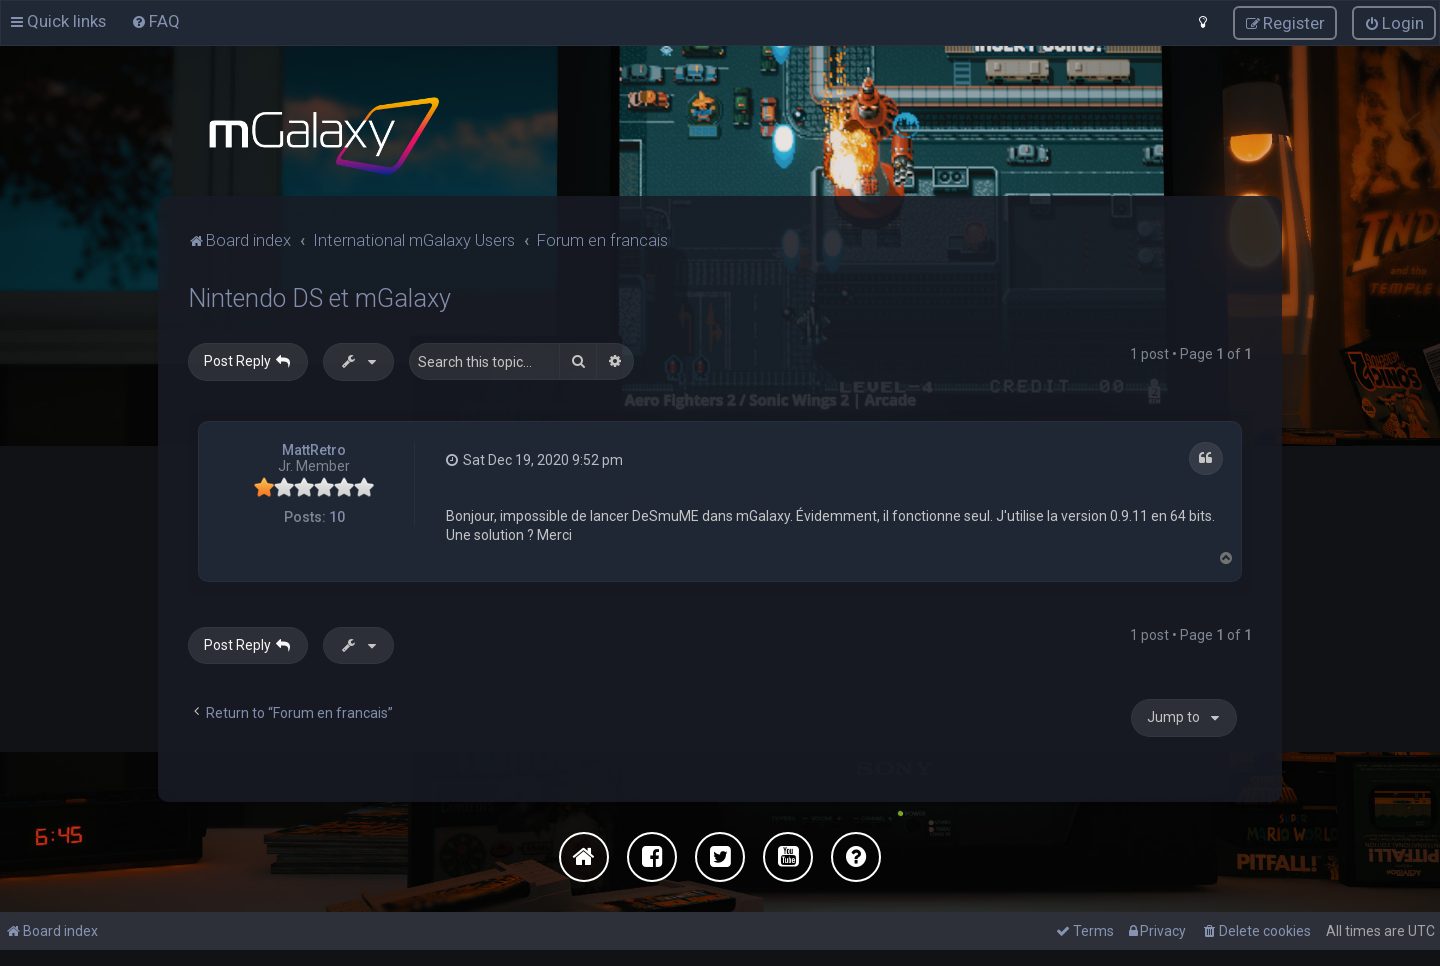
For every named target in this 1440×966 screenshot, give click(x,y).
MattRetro (314, 448)
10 (337, 516)
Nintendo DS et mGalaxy (319, 297)
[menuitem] (155, 21)
